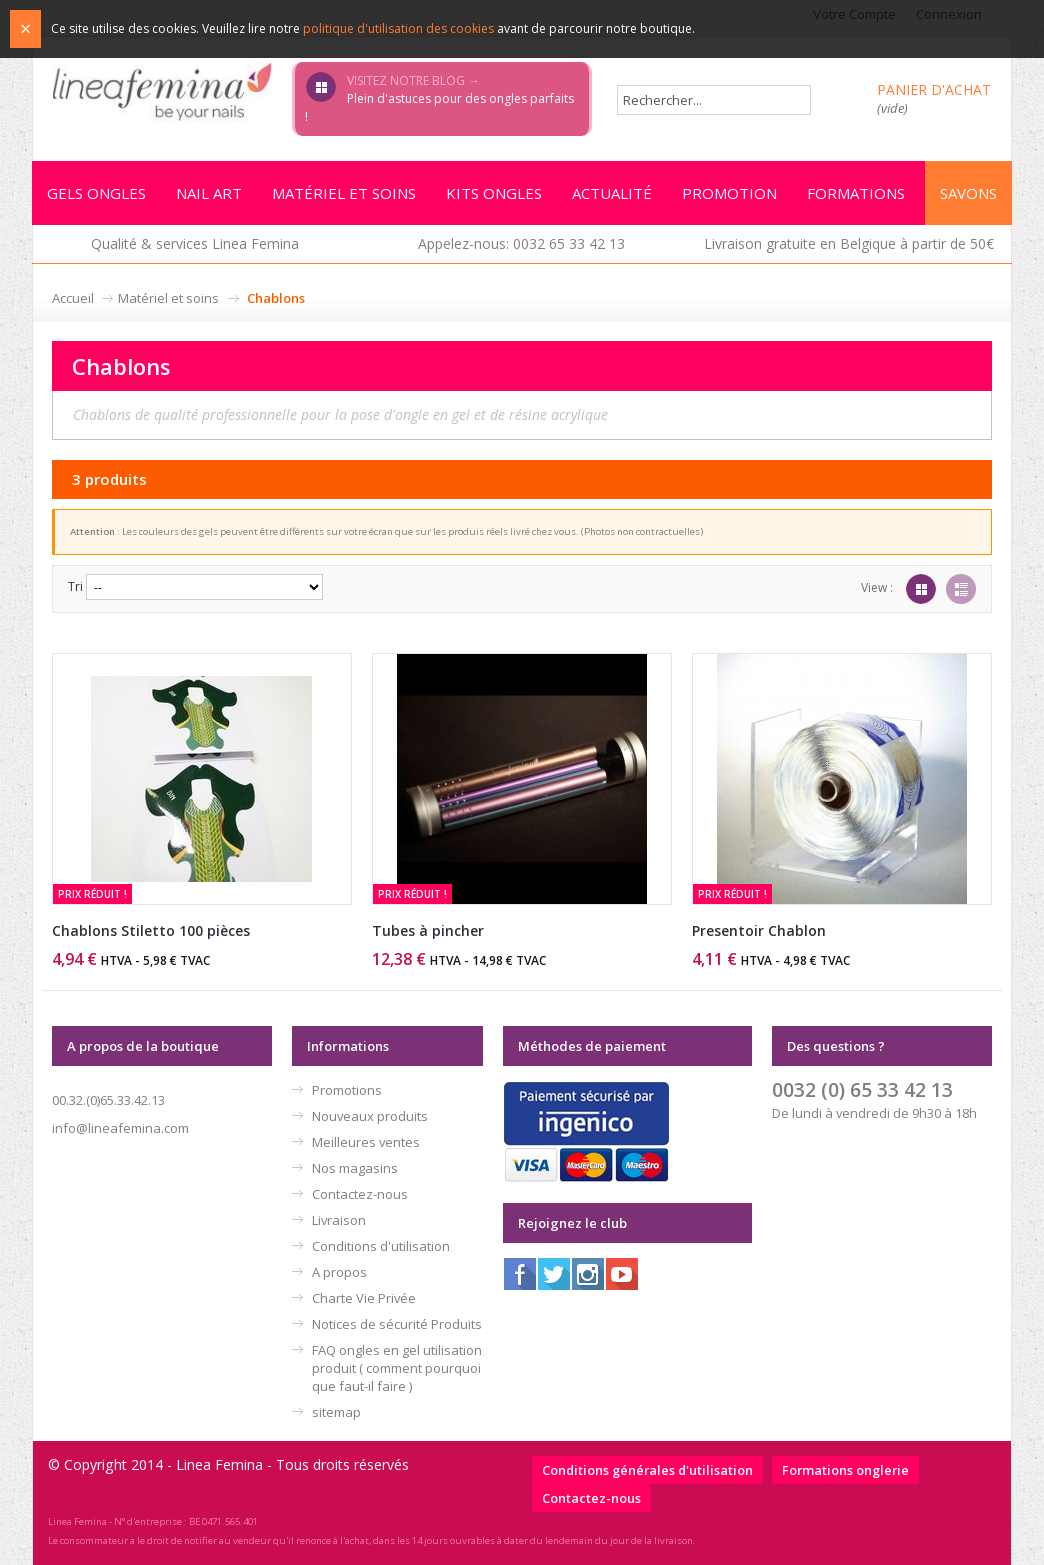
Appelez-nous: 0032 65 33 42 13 (521, 243)
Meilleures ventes (366, 1142)
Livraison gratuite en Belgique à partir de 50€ (849, 243)
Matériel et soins (168, 298)
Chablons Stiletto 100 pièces (151, 930)
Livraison (339, 1220)
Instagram (588, 1274)
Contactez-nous (360, 1194)
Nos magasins (355, 1168)
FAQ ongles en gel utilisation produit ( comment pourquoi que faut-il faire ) (397, 1368)
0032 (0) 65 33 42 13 (862, 1089)
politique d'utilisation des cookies (398, 28)
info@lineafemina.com (120, 1128)
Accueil (73, 298)
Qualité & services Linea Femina (195, 243)
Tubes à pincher (428, 930)
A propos (339, 1272)
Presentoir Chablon (759, 930)
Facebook (520, 1274)
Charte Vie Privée (364, 1298)
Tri (75, 586)
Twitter (554, 1274)
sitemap (336, 1412)
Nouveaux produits (370, 1116)
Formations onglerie (845, 1470)
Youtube (622, 1274)
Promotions (347, 1090)
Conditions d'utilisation (381, 1246)
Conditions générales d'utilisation (647, 1470)
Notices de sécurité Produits (397, 1324)
